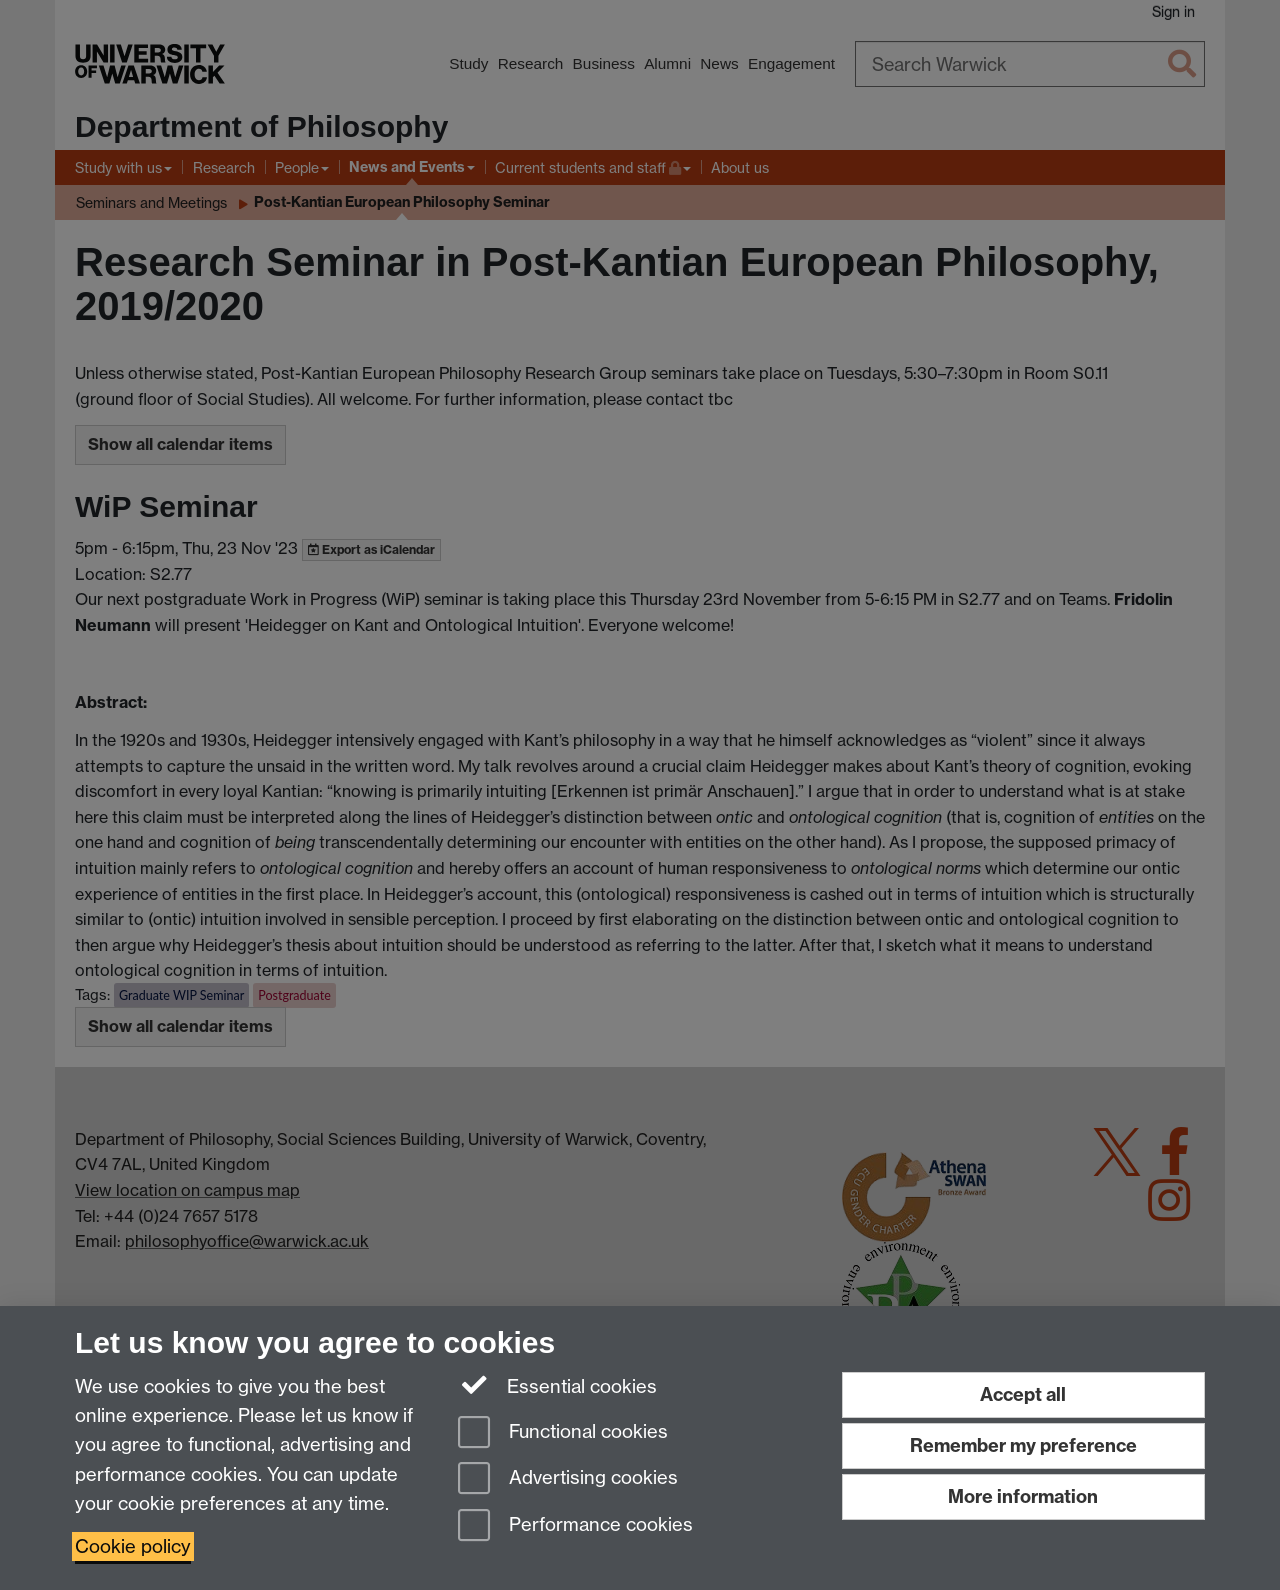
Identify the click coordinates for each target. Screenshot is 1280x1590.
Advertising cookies (568, 1479)
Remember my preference (1023, 1445)
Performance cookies (575, 1526)
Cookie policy (133, 1546)
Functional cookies (563, 1433)
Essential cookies (557, 1385)
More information (1023, 1496)
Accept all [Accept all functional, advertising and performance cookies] (1023, 1394)
